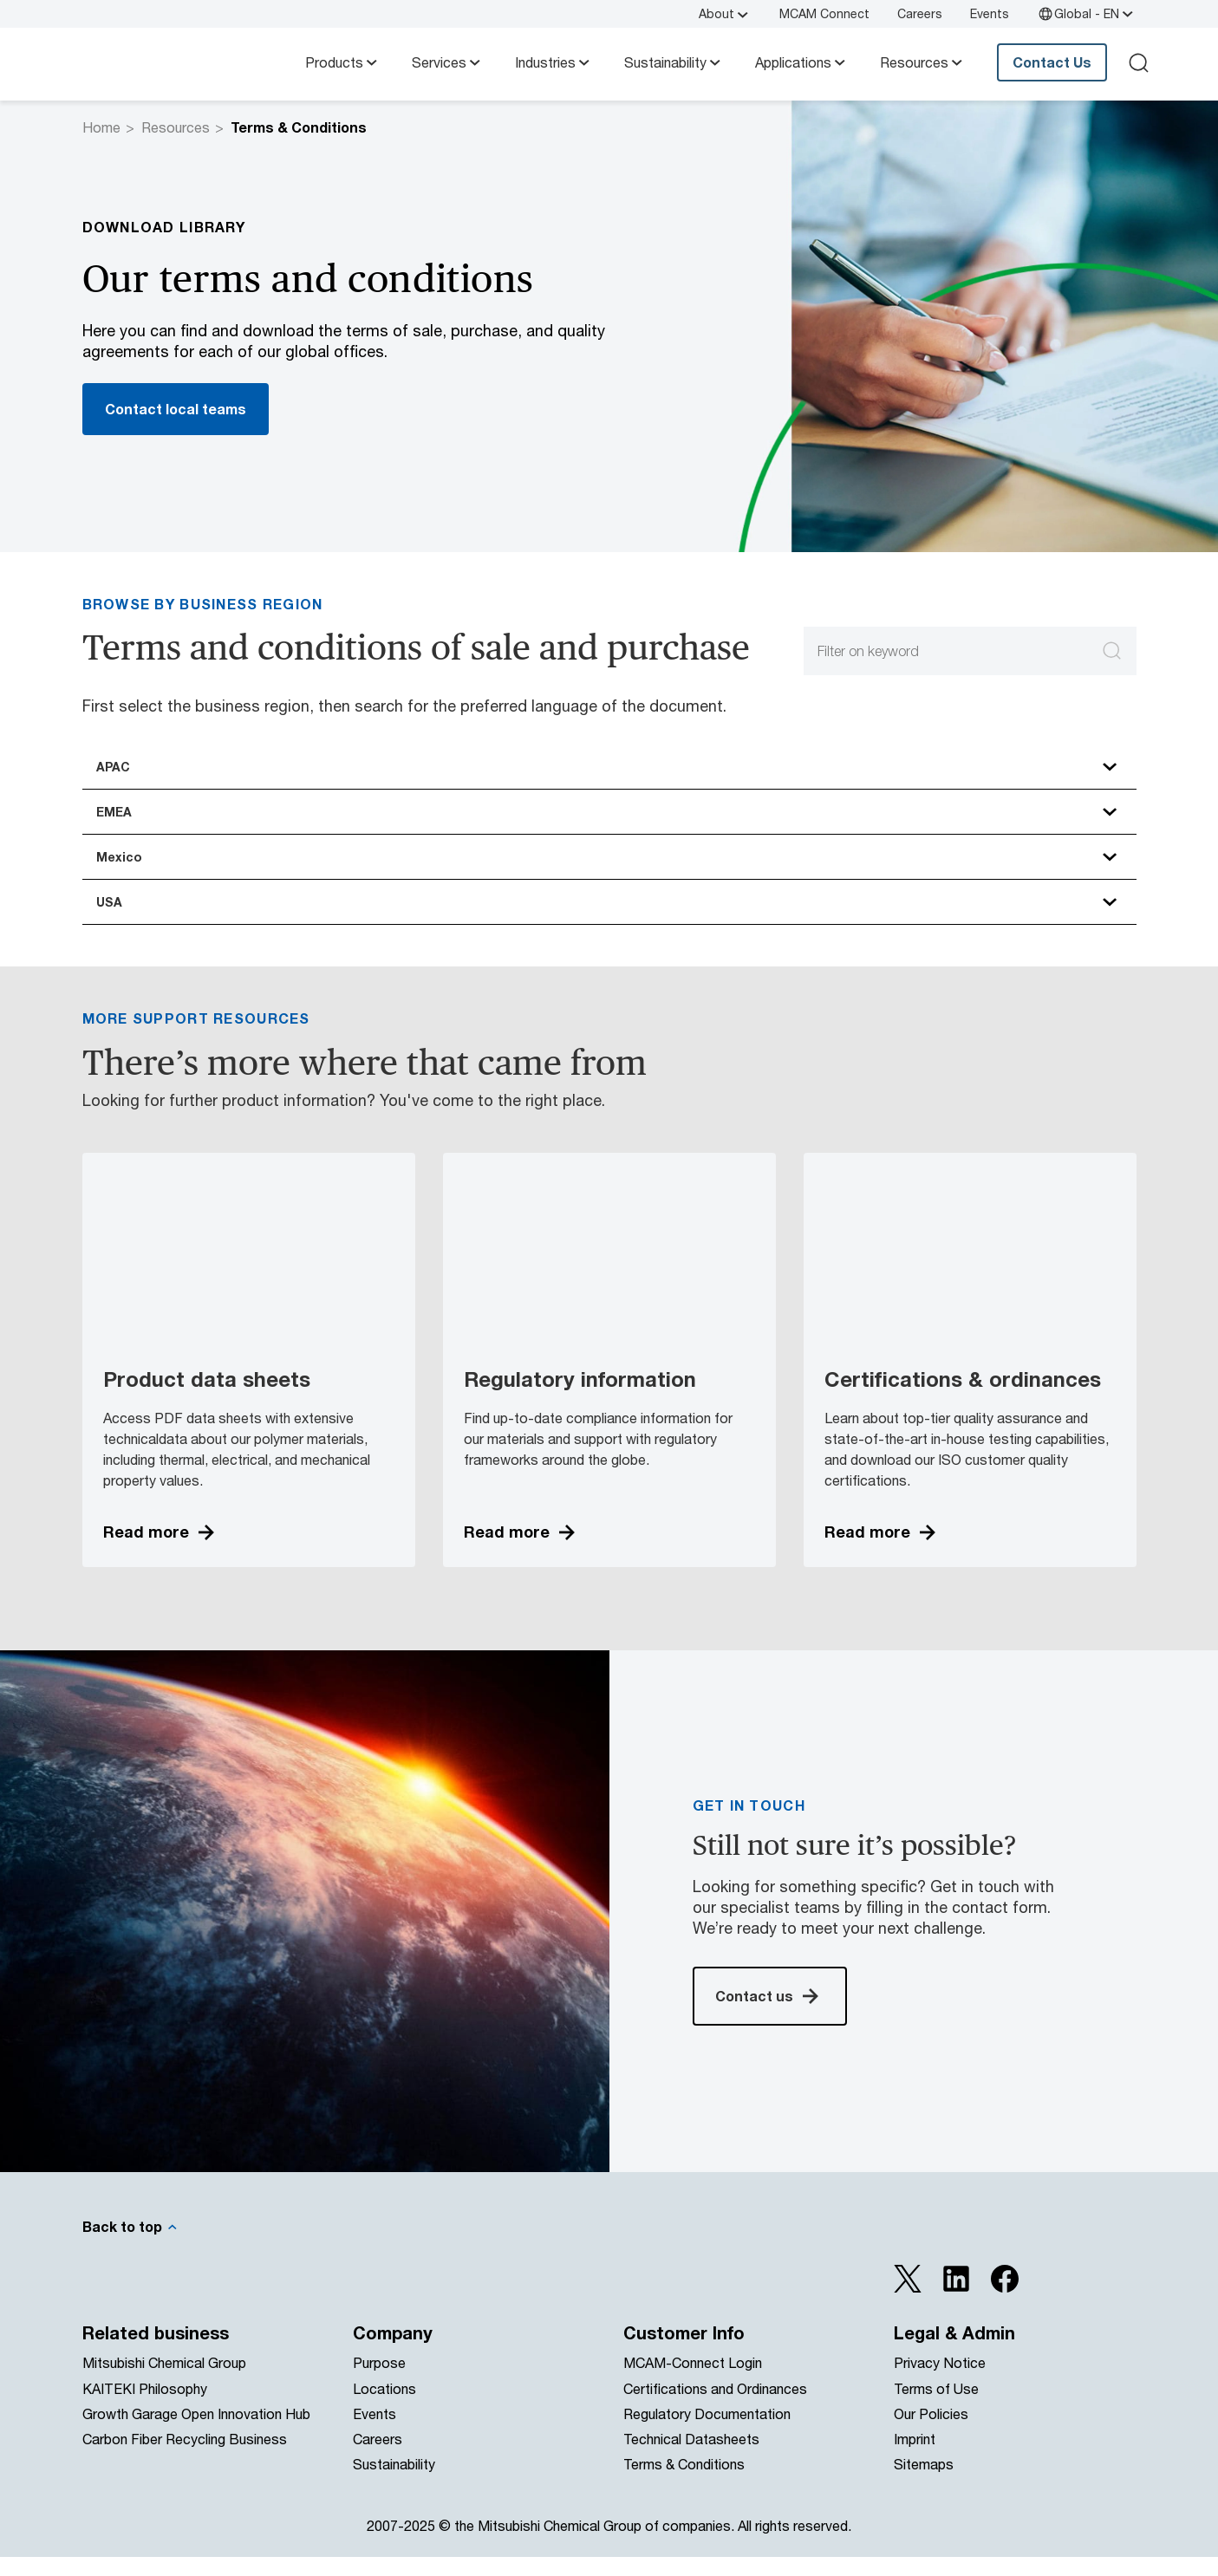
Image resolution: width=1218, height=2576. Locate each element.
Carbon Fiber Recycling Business (184, 2458)
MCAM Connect (824, 13)
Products (343, 62)
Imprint (914, 2458)
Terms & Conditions (684, 2483)
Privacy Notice (940, 2382)
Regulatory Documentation (707, 2432)
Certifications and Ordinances (715, 2407)
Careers (919, 13)
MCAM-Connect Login (692, 2382)
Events (989, 13)
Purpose (379, 2382)
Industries (554, 62)
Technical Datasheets (691, 2458)
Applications (802, 62)
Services (448, 62)
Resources (923, 62)
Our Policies (931, 2432)
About (725, 13)
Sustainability (674, 62)
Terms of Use (936, 2407)
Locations (384, 2407)
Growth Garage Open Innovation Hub (196, 2432)
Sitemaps (924, 2483)
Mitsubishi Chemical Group (164, 2382)
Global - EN (1087, 14)
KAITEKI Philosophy (144, 2407)
